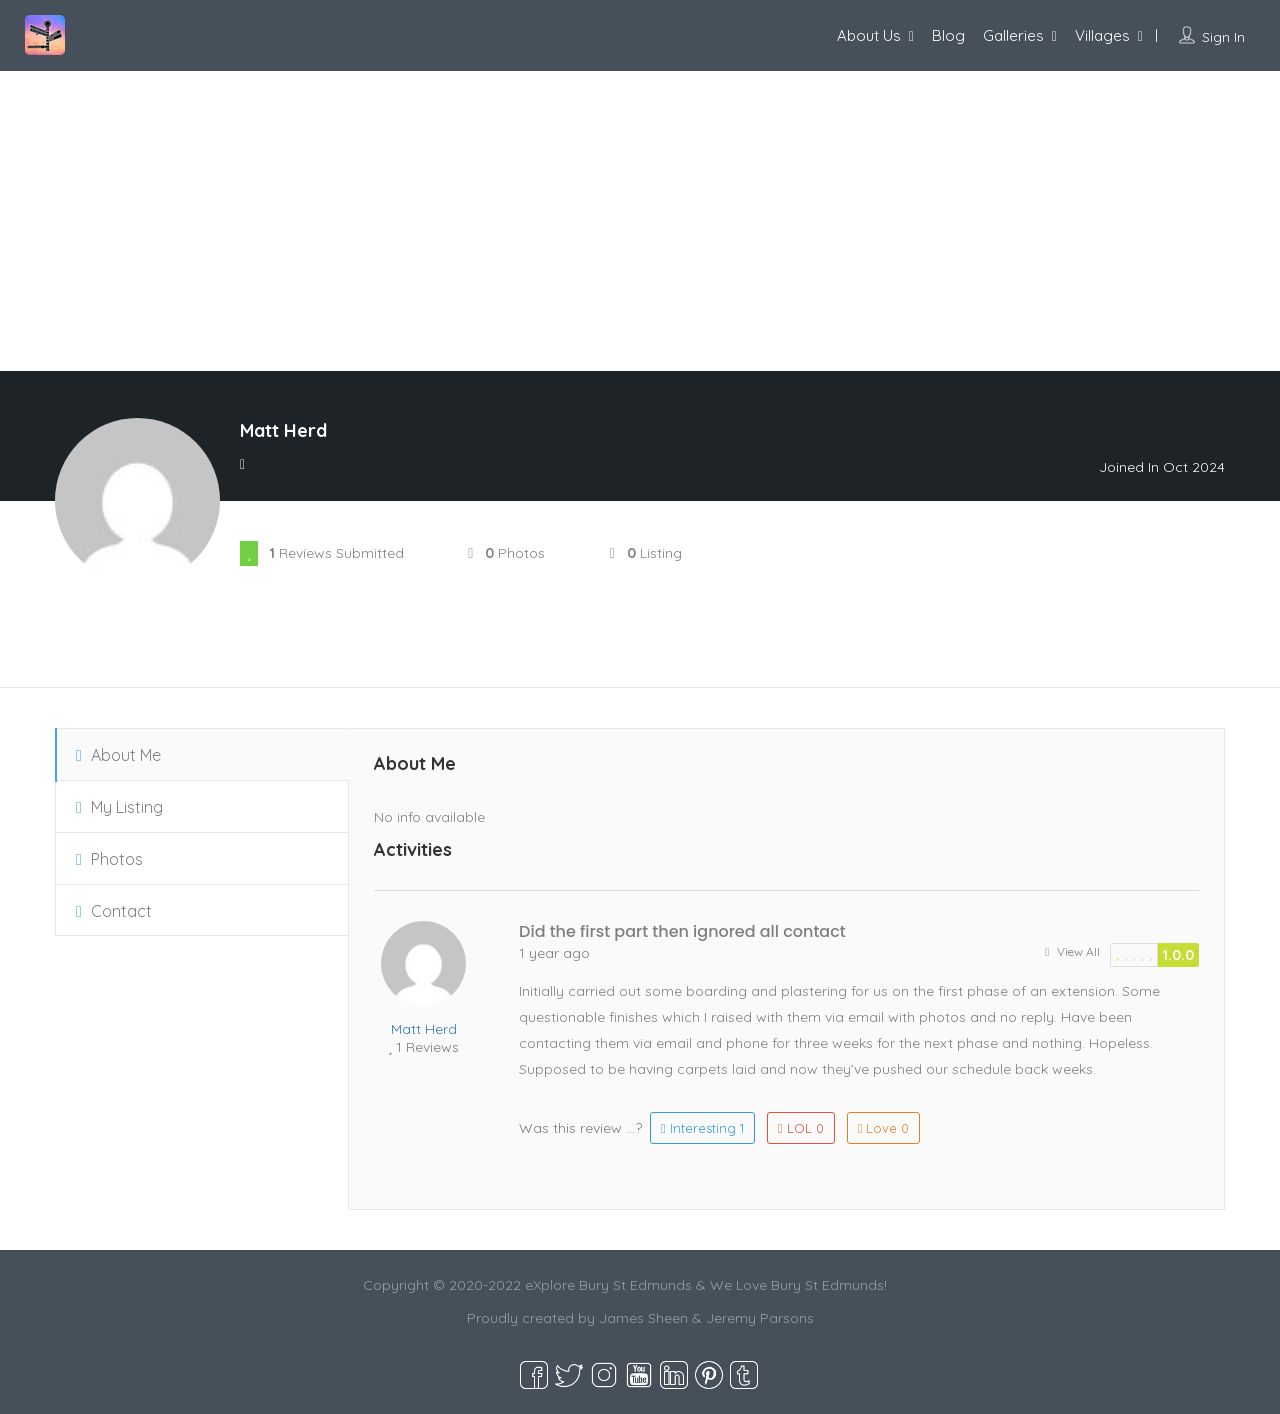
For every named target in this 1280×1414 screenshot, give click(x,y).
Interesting (702, 1128)
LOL (801, 1128)
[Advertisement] (640, 221)
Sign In (1223, 37)
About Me (118, 755)
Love (884, 1128)
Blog (948, 35)
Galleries (1013, 35)
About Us (869, 35)
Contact (114, 911)
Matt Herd (424, 1029)
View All (1072, 951)
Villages (1102, 35)
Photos (109, 859)
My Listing (119, 807)
